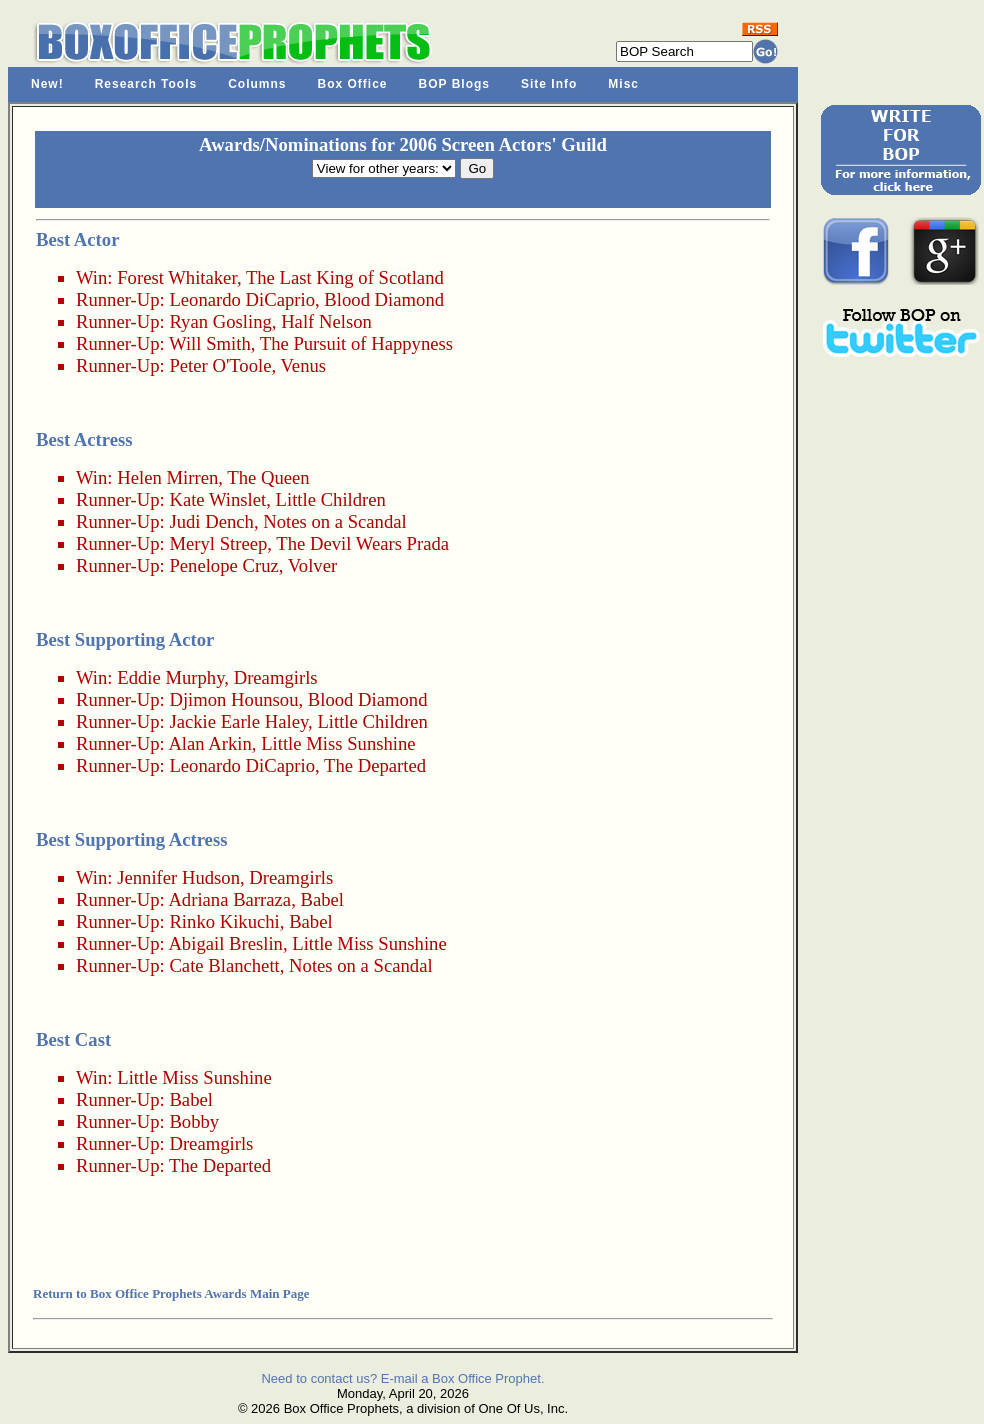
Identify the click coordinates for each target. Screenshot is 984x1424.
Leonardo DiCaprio (242, 299)
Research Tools (146, 84)
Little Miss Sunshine (338, 743)
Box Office (353, 84)
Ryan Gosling (220, 321)
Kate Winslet (217, 499)
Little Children (331, 499)
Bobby (194, 1121)
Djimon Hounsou (233, 699)
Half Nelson (326, 321)
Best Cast (73, 1039)
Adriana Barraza (229, 899)
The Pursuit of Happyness (356, 343)
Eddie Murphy (170, 677)
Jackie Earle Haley (238, 721)
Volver (312, 565)
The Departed (375, 765)
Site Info (549, 84)
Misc (623, 84)
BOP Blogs (454, 84)
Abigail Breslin (225, 943)
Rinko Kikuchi (224, 921)
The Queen (268, 477)
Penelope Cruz (223, 565)
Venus (303, 365)
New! (47, 84)
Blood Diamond (384, 299)
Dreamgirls (276, 677)
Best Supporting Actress (131, 839)
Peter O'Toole (220, 365)
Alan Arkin (209, 743)
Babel (322, 899)
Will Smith (210, 343)
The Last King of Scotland (345, 277)
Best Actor (77, 239)
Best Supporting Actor (125, 639)
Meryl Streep (218, 543)
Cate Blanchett (224, 965)
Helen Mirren (167, 477)
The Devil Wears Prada (362, 543)
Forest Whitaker (177, 277)
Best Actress (84, 439)
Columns (257, 84)
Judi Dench (211, 521)
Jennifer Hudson (178, 877)
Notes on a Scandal (335, 521)
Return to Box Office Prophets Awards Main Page (171, 1293)
